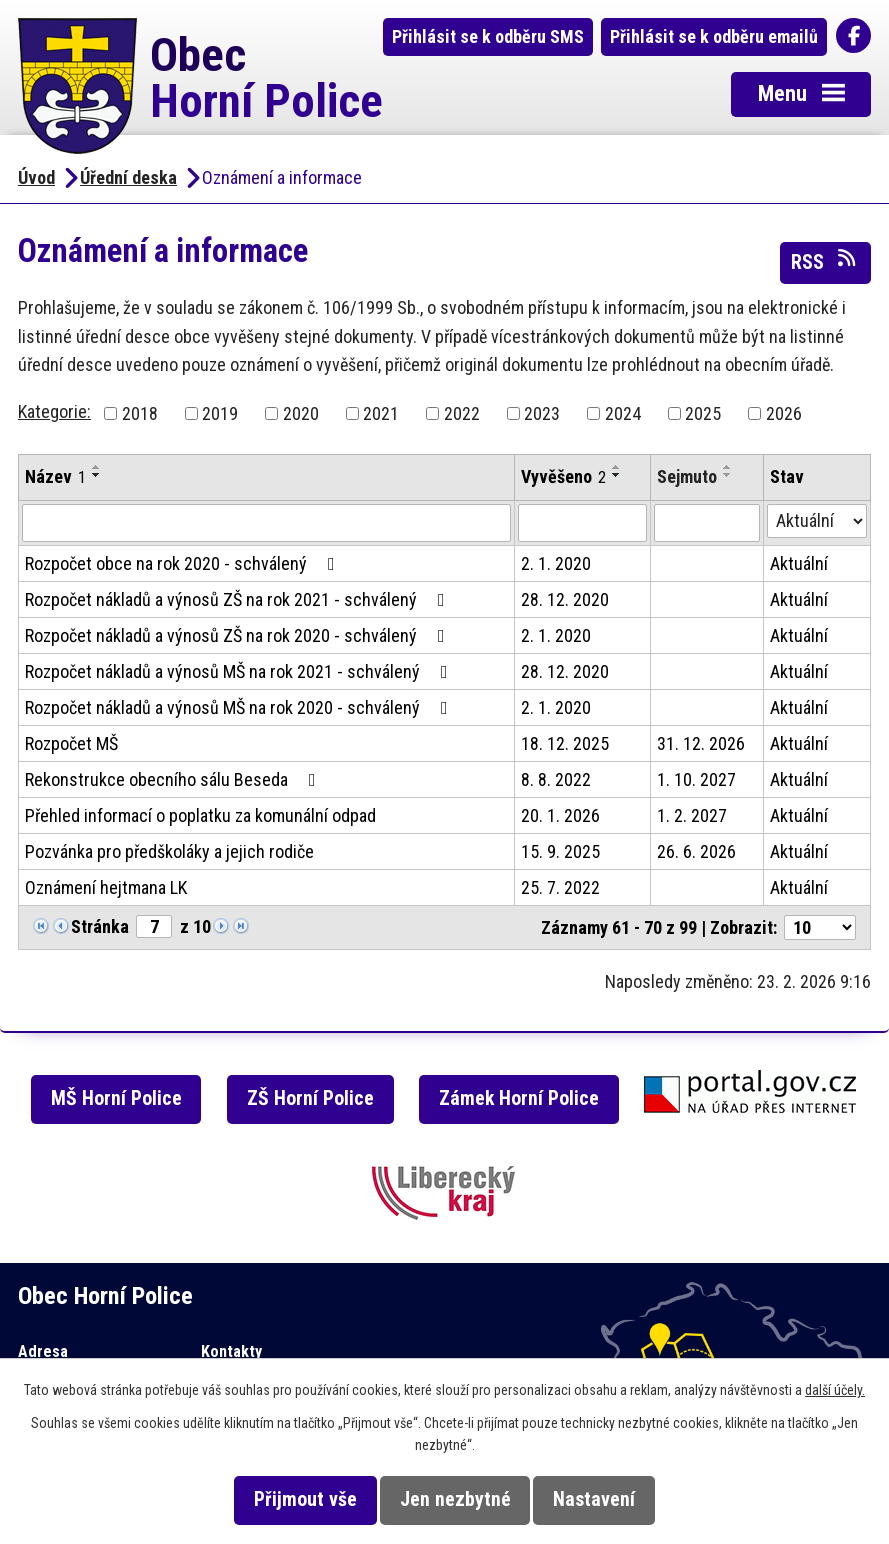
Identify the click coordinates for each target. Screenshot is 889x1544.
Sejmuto (687, 476)
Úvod (36, 177)
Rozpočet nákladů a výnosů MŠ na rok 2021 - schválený (240, 671)
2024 (623, 413)
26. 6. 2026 (696, 851)
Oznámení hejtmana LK (106, 887)
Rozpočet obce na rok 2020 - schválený (184, 563)
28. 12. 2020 (565, 599)
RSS (825, 261)
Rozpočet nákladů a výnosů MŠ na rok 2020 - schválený (240, 707)
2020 (301, 413)
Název (55, 476)
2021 (381, 413)
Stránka (100, 926)
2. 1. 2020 (556, 563)
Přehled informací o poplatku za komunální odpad (200, 815)
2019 (220, 413)
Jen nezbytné (455, 1499)
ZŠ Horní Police (310, 1098)
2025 (703, 413)
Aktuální (799, 563)
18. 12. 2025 (565, 743)
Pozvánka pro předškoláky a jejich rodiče (169, 851)
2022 (462, 413)
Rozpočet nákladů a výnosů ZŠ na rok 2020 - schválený (239, 635)
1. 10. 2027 (696, 779)
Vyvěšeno (563, 476)
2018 (140, 413)
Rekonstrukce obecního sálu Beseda (174, 779)
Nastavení (594, 1499)
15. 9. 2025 (560, 851)
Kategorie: (54, 411)
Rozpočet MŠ (71, 743)
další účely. (835, 1390)
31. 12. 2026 (701, 743)
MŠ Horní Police (116, 1098)
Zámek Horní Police (519, 1098)
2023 (542, 413)
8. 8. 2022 (556, 779)
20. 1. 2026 (560, 815)
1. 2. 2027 (692, 815)
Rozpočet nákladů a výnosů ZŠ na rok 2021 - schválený (239, 599)
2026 (784, 413)
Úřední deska (128, 177)
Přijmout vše (305, 1499)
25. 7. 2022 (560, 887)
